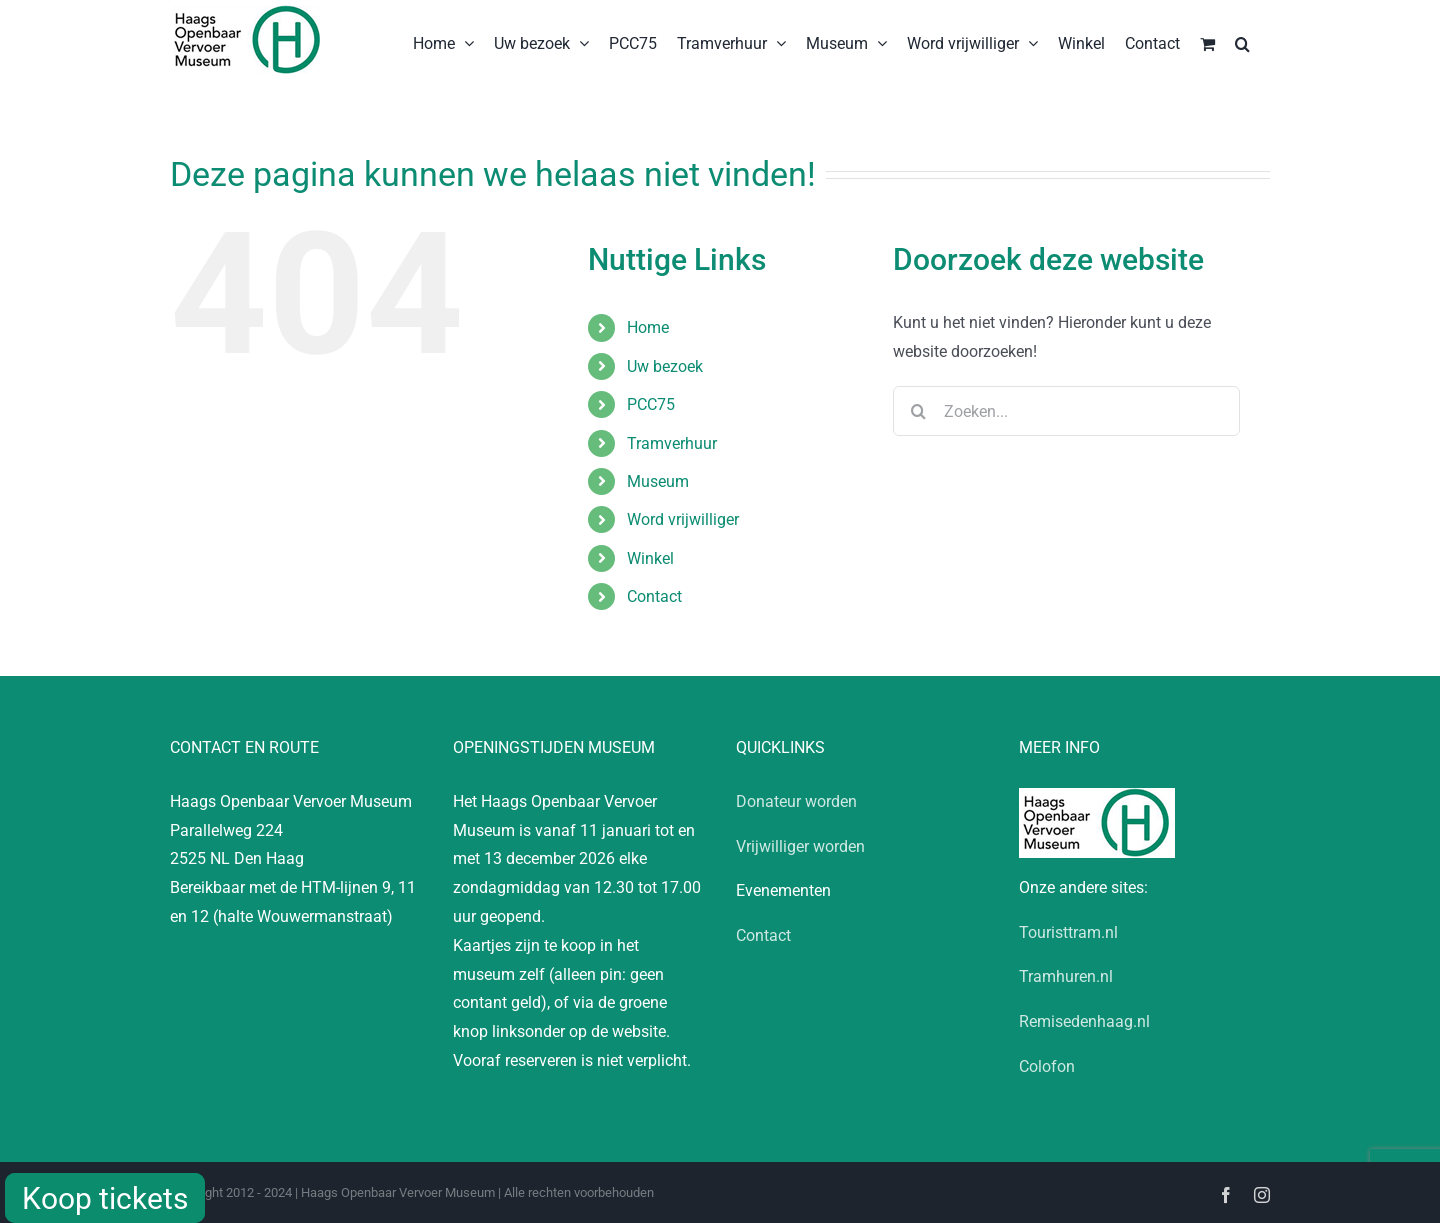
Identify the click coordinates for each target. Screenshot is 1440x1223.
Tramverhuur (672, 443)
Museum (658, 481)
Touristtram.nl (1068, 932)
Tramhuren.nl (1066, 976)
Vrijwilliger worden (800, 846)
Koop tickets (105, 1198)
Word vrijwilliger (683, 519)
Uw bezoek (665, 366)
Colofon (1047, 1066)
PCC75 (651, 404)
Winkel (650, 558)
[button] (1242, 42)
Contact (654, 596)
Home (648, 327)
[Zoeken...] (1066, 411)
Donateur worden (796, 801)
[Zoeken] (918, 411)
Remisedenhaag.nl (1084, 1021)
